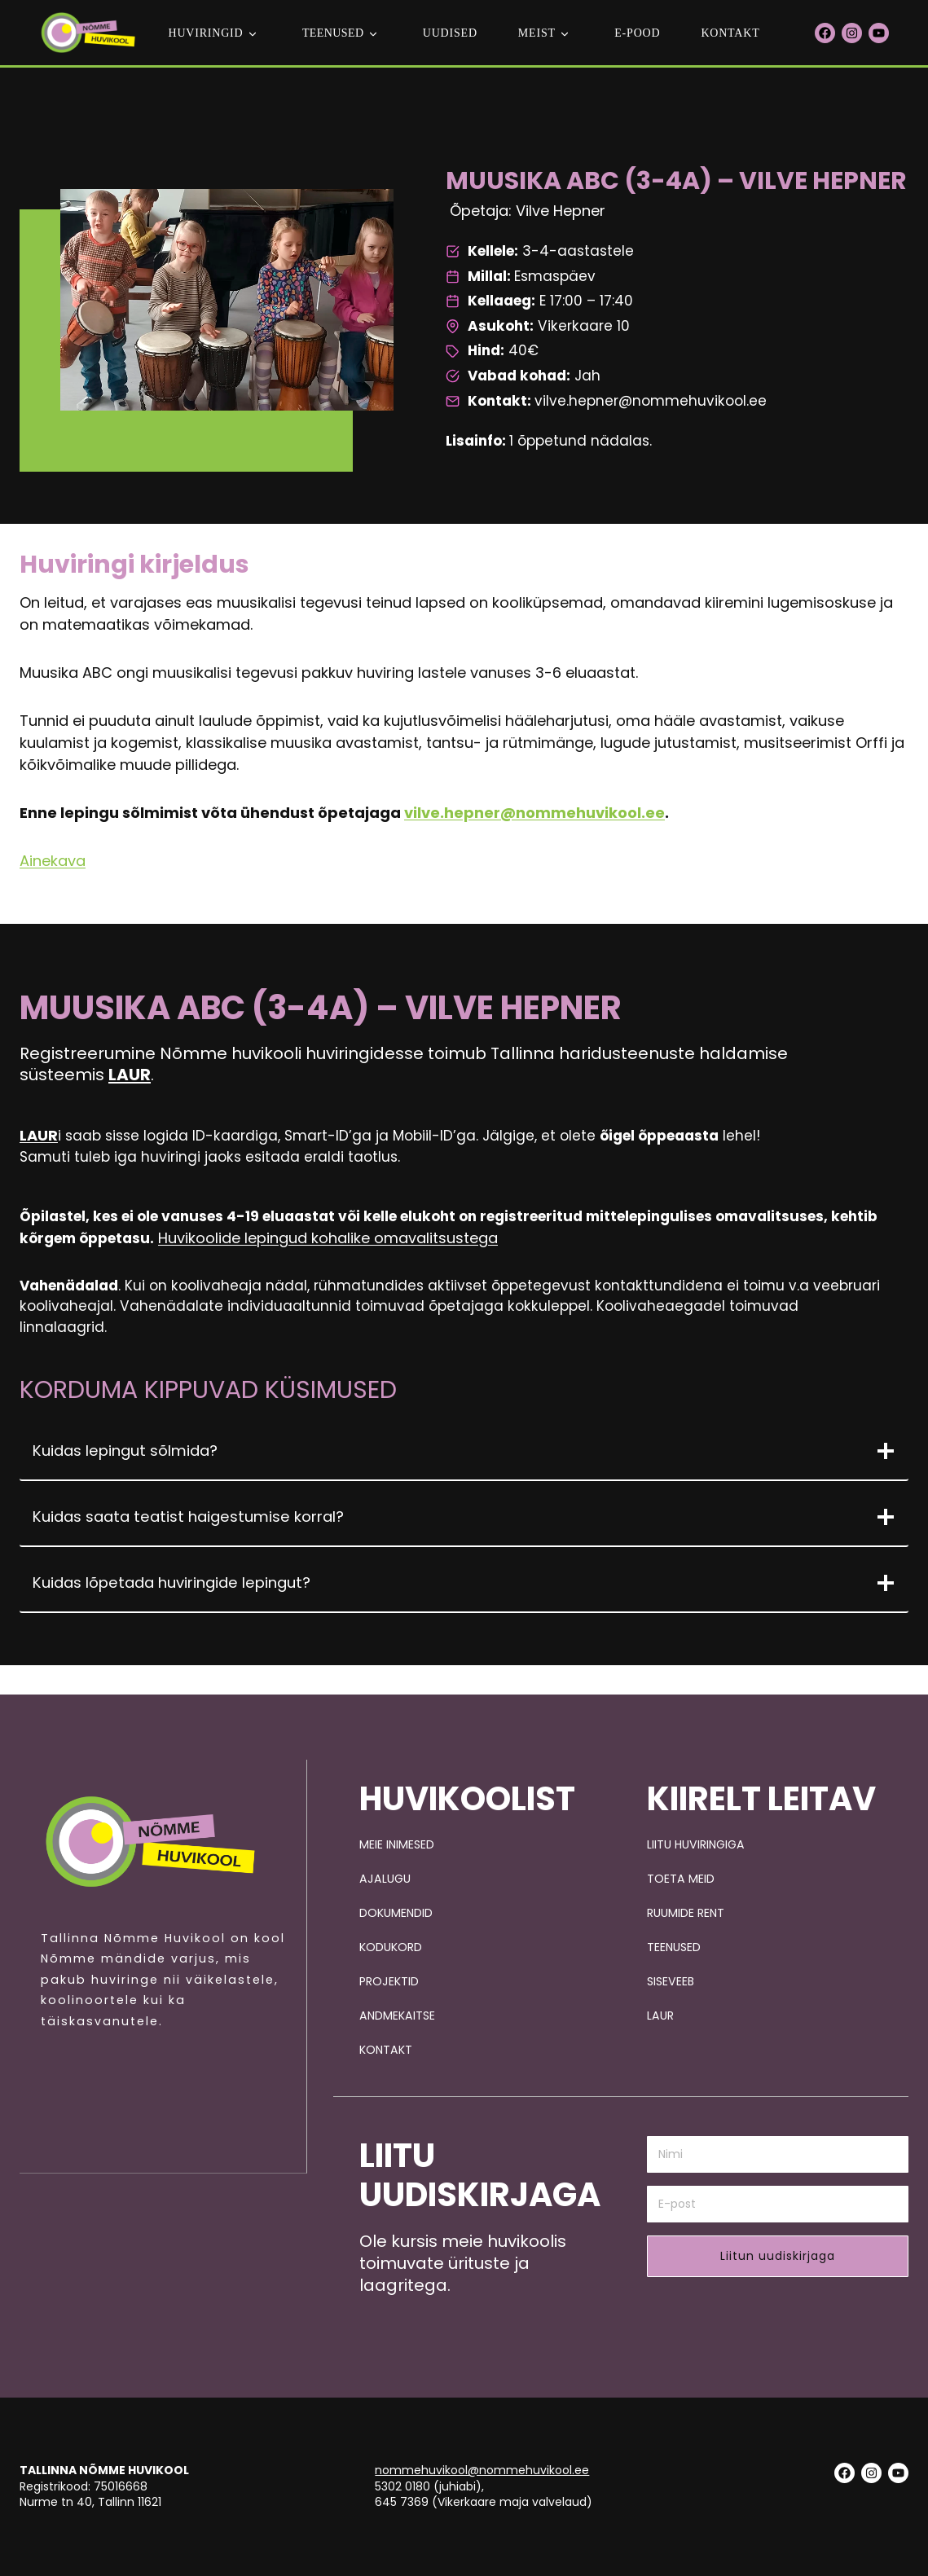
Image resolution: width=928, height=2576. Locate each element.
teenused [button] (333, 33)
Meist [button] (537, 33)
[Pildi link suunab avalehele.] (150, 1837)
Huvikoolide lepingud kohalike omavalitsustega (391, 1250)
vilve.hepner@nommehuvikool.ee (534, 821)
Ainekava (53, 869)
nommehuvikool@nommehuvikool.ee (482, 2470)
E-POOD (637, 33)
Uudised (450, 33)
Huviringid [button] (205, 33)
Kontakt (730, 33)
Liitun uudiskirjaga (777, 2256)
